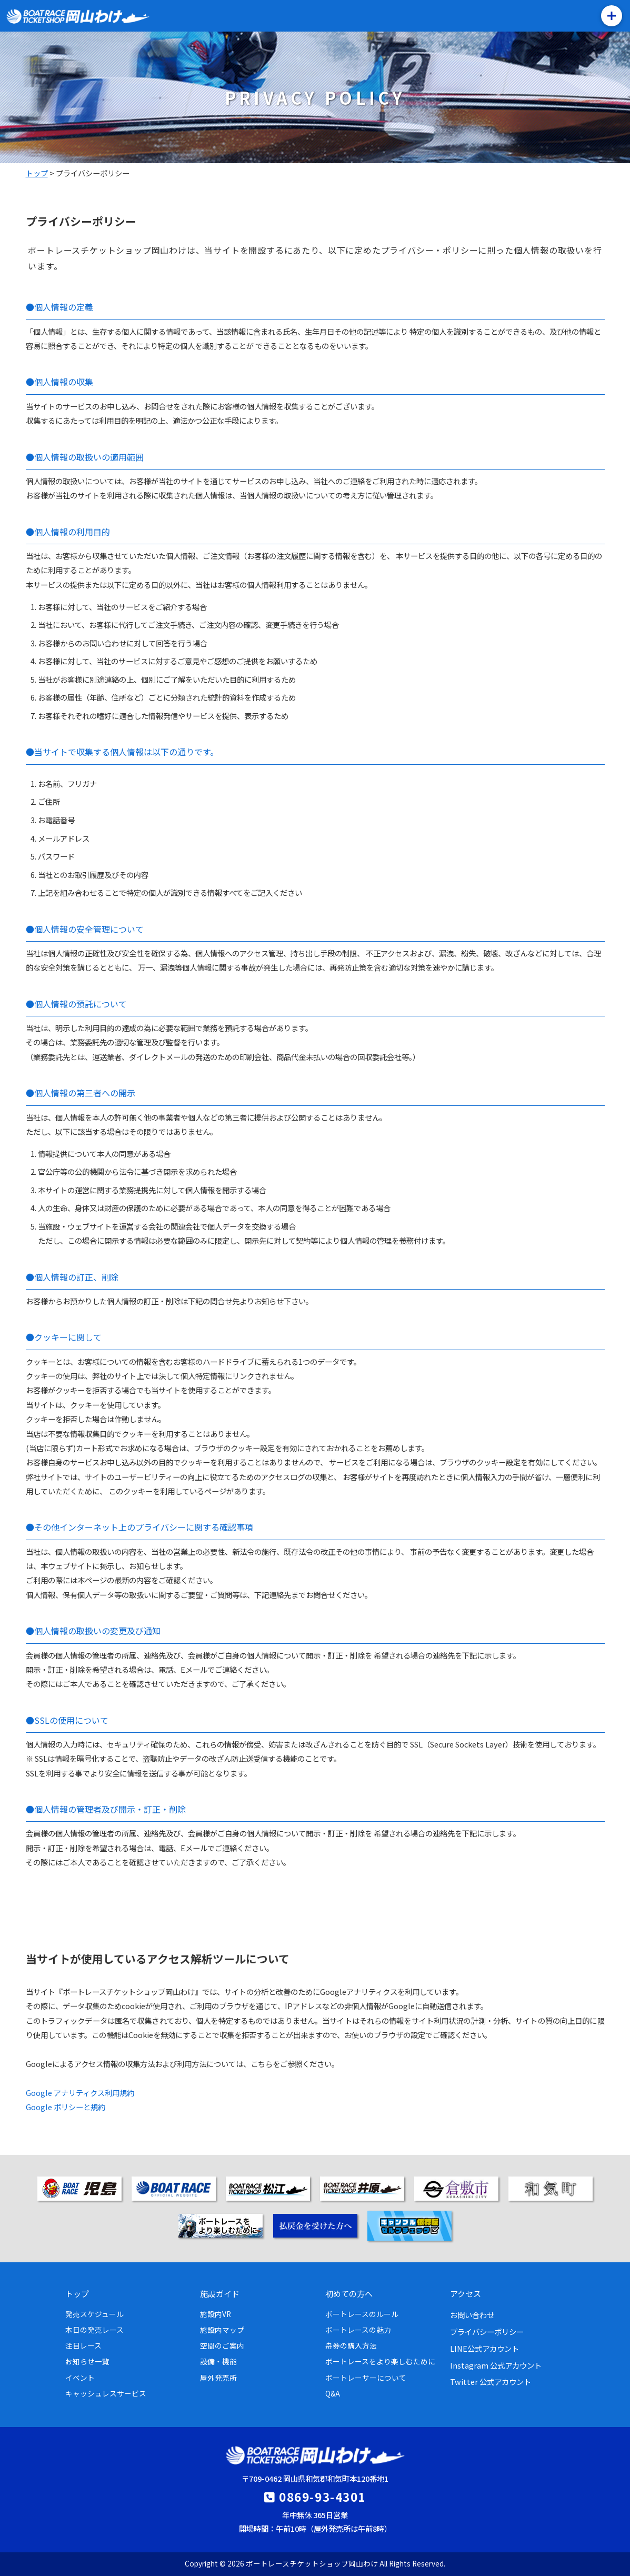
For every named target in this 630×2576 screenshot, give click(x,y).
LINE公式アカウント (484, 2348)
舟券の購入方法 (351, 2345)
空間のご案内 (222, 2345)
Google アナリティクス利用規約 (80, 2092)
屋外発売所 (218, 2377)
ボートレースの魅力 (358, 2329)
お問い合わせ (472, 2314)
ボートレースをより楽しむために (380, 2361)
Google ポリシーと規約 (65, 2106)
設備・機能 (218, 2361)
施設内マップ (222, 2329)
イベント (80, 2377)
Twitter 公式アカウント (490, 2381)
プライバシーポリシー (487, 2331)
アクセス (465, 2293)
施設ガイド (219, 2293)
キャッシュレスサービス (105, 2393)
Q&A (332, 2393)
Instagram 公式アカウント (496, 2365)
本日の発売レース (94, 2329)
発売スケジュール (94, 2314)
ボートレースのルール (361, 2314)
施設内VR (215, 2314)
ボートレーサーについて (365, 2377)
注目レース (83, 2345)
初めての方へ (349, 2293)
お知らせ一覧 (87, 2361)
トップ (77, 2293)
